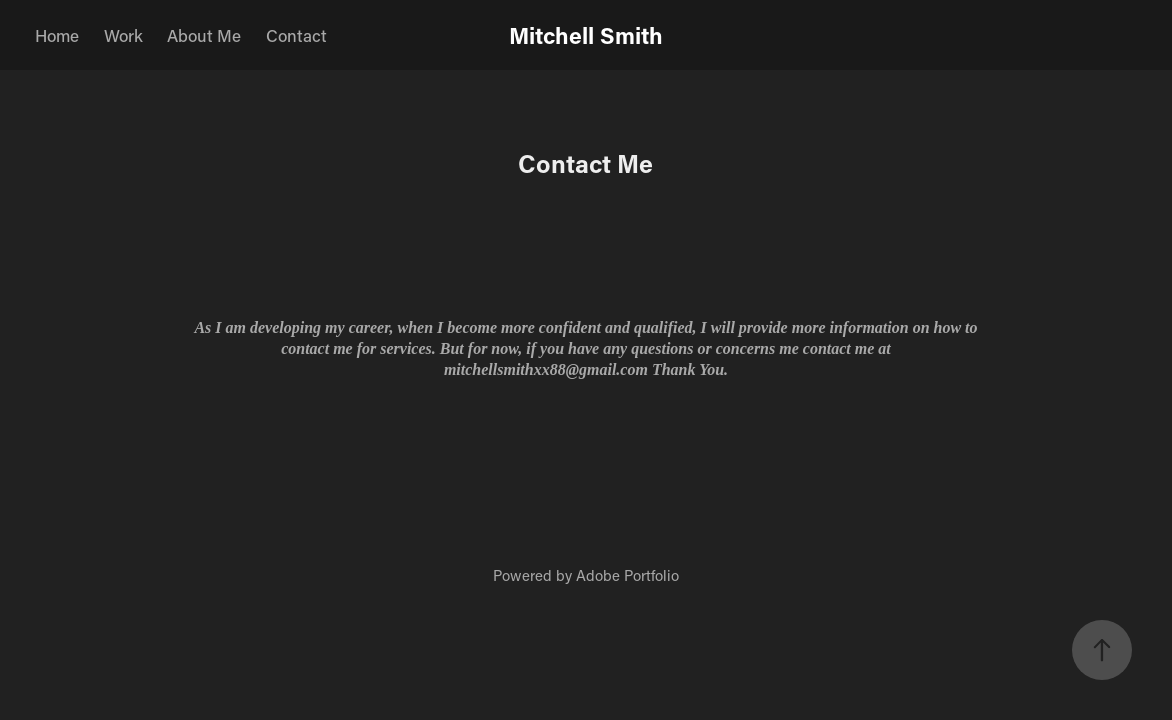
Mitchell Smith (586, 35)
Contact (296, 35)
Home (57, 35)
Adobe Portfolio (627, 575)
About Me (204, 35)
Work (123, 35)
